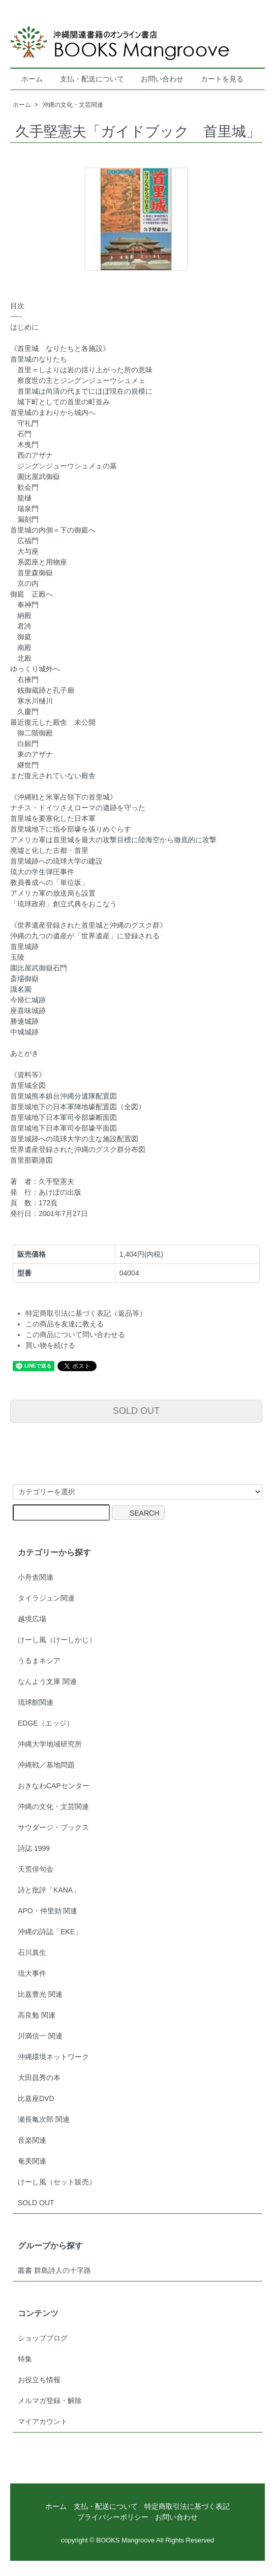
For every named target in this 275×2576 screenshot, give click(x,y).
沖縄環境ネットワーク (53, 2057)
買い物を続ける (50, 1345)
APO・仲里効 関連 (47, 1911)
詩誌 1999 (34, 1848)
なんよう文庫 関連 (47, 1681)
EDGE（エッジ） (46, 1723)
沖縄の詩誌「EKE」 (50, 1932)
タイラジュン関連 (46, 1598)
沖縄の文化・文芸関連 (72, 104)
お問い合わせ (162, 79)
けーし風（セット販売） (57, 2182)
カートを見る (222, 79)
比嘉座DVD (36, 2098)
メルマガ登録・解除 (50, 2400)
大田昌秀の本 (39, 2078)
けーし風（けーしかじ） (57, 1640)
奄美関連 (32, 2161)
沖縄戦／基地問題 (46, 1765)
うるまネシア (39, 1660)
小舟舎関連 (35, 1577)
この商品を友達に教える (64, 1324)
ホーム (32, 79)
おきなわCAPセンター (53, 1786)
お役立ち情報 (39, 2380)
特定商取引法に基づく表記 (187, 2506)
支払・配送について (92, 79)
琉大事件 (32, 1973)
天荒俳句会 (35, 1869)
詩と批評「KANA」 (49, 1890)
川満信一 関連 (40, 2036)
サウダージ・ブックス (53, 1827)
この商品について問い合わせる (75, 1334)
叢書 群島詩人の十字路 (54, 2270)
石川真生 (32, 1952)
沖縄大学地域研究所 (50, 1744)
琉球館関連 (35, 1702)
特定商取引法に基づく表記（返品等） (85, 1313)
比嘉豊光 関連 (40, 1994)
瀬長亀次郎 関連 (44, 2119)
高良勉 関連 (36, 2015)
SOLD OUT (136, 1411)
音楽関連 (32, 2140)
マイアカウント (43, 2421)
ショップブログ (43, 2338)
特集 (25, 2359)
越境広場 (32, 1619)
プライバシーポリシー (112, 2517)
